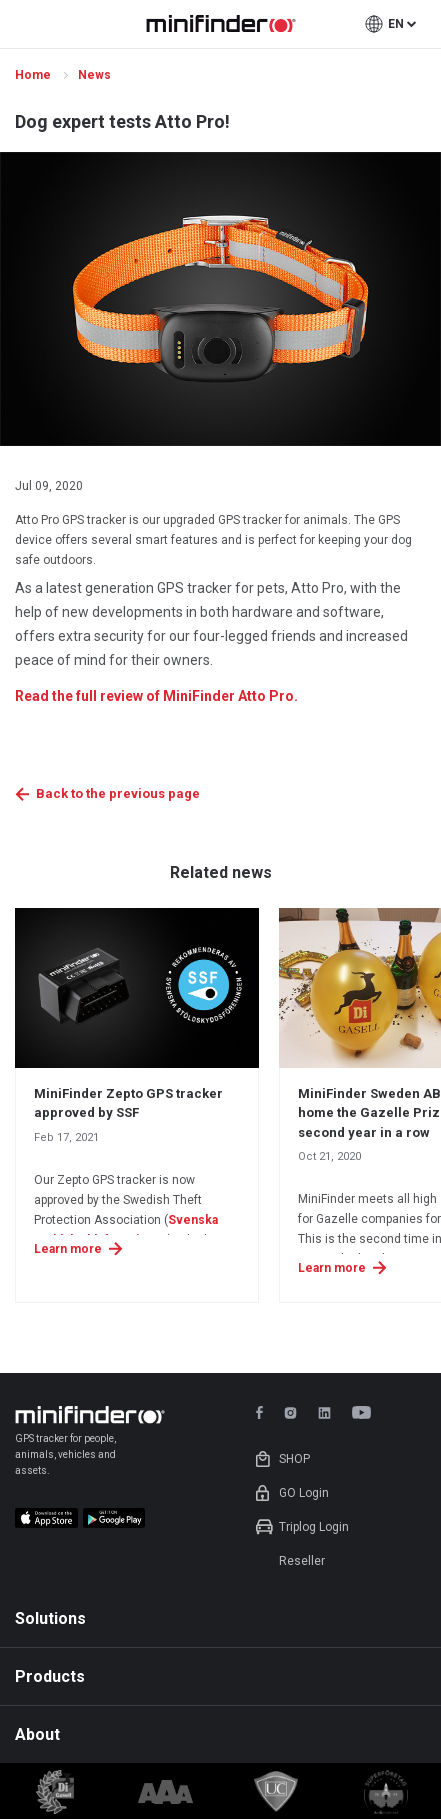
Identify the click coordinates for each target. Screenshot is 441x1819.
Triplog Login (314, 1527)
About (37, 1734)
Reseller (302, 1561)
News (96, 75)
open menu (26, 24)
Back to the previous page (118, 793)
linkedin (324, 1412)
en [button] (396, 24)
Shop (294, 1459)
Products (50, 1676)
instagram (290, 1412)
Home (34, 75)
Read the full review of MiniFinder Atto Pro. (156, 696)
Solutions (50, 1618)
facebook (262, 1412)
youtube (365, 1412)
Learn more (68, 1249)
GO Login (304, 1493)
